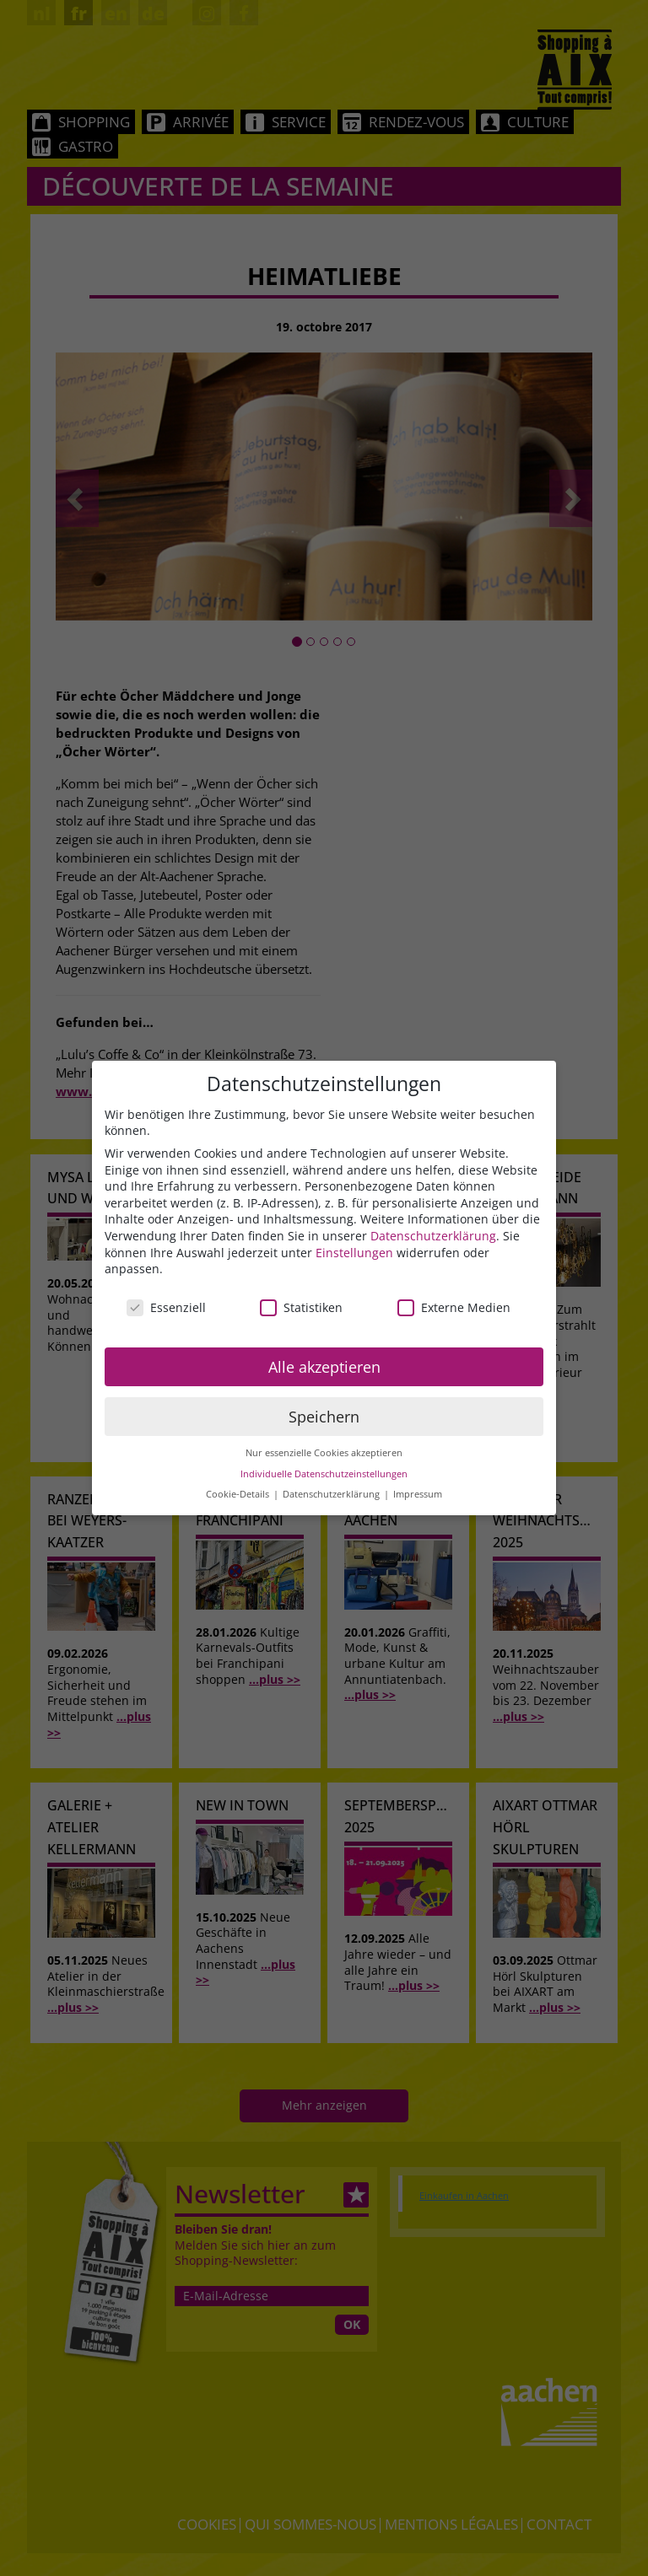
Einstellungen (354, 1253)
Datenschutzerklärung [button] (332, 1494)
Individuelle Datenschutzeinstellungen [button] (324, 1474)
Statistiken (301, 1307)
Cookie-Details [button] (239, 1494)
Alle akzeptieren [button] (324, 1367)
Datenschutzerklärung (433, 1236)
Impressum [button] (417, 1494)
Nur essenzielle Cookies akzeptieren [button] (324, 1453)
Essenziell (166, 1307)
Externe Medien (453, 1307)
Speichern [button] (324, 1416)
